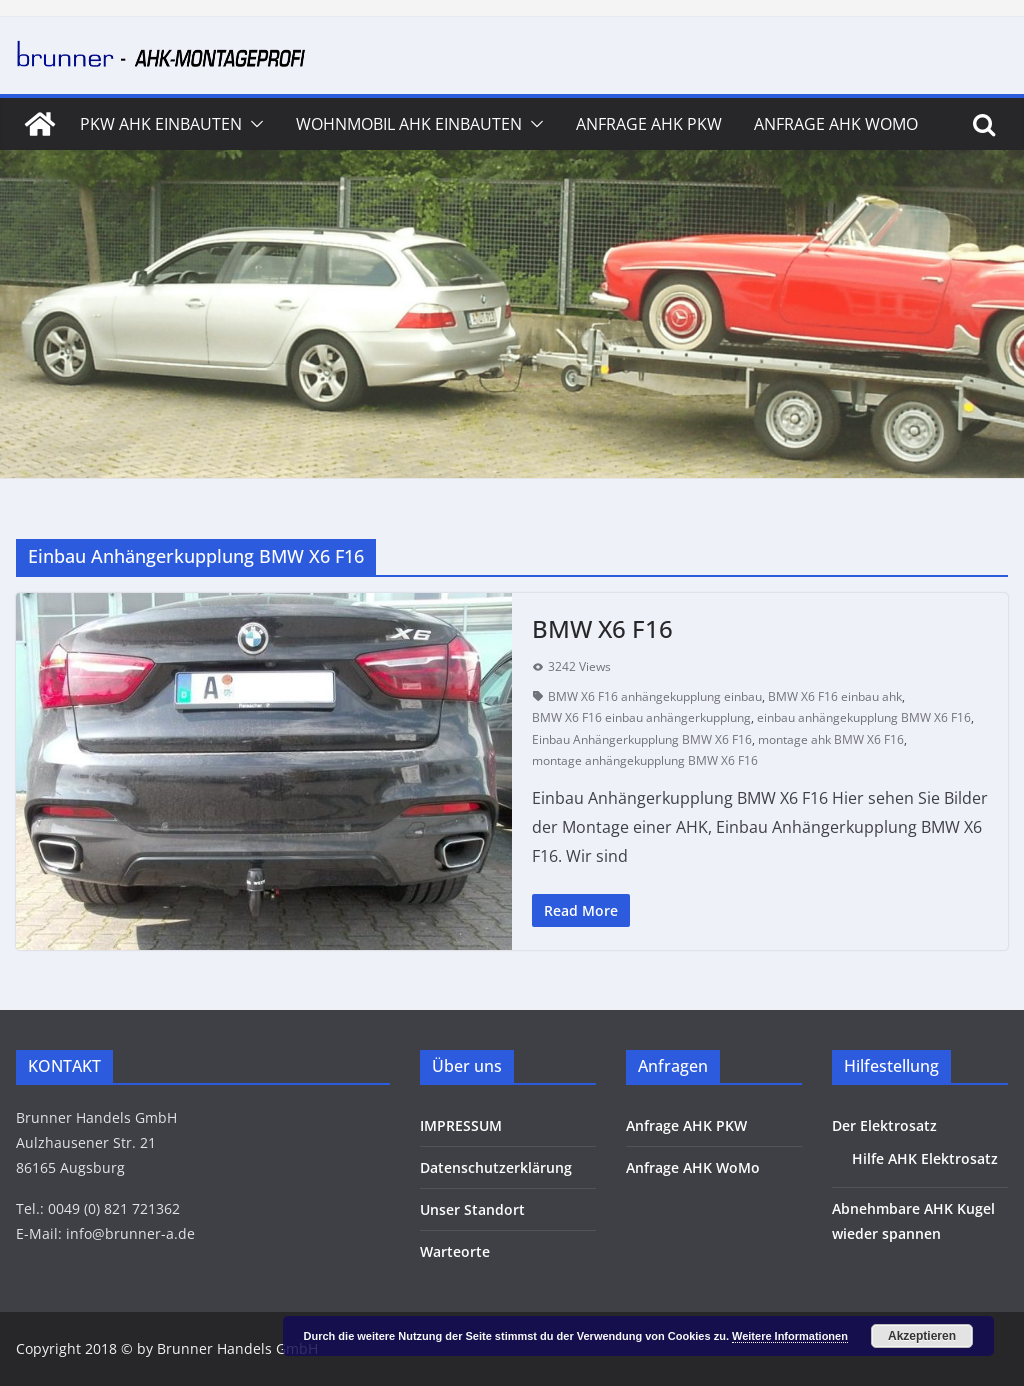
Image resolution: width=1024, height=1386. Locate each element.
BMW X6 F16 (602, 628)
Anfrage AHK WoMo (836, 124)
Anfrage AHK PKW (649, 124)
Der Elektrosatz (884, 1125)
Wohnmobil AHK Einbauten (409, 124)
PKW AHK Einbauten (161, 124)
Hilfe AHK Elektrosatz (925, 1158)
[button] (253, 124)
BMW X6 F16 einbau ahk (835, 696)
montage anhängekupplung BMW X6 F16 (645, 760)
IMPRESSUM (461, 1125)
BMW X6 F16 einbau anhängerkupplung (641, 717)
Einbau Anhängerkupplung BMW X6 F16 (642, 739)
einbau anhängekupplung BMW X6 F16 (864, 717)
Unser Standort (472, 1209)
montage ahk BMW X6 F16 (831, 739)
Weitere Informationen (790, 1336)
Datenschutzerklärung (496, 1167)
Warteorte (455, 1251)
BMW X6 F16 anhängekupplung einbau (655, 696)
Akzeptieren (922, 1336)
